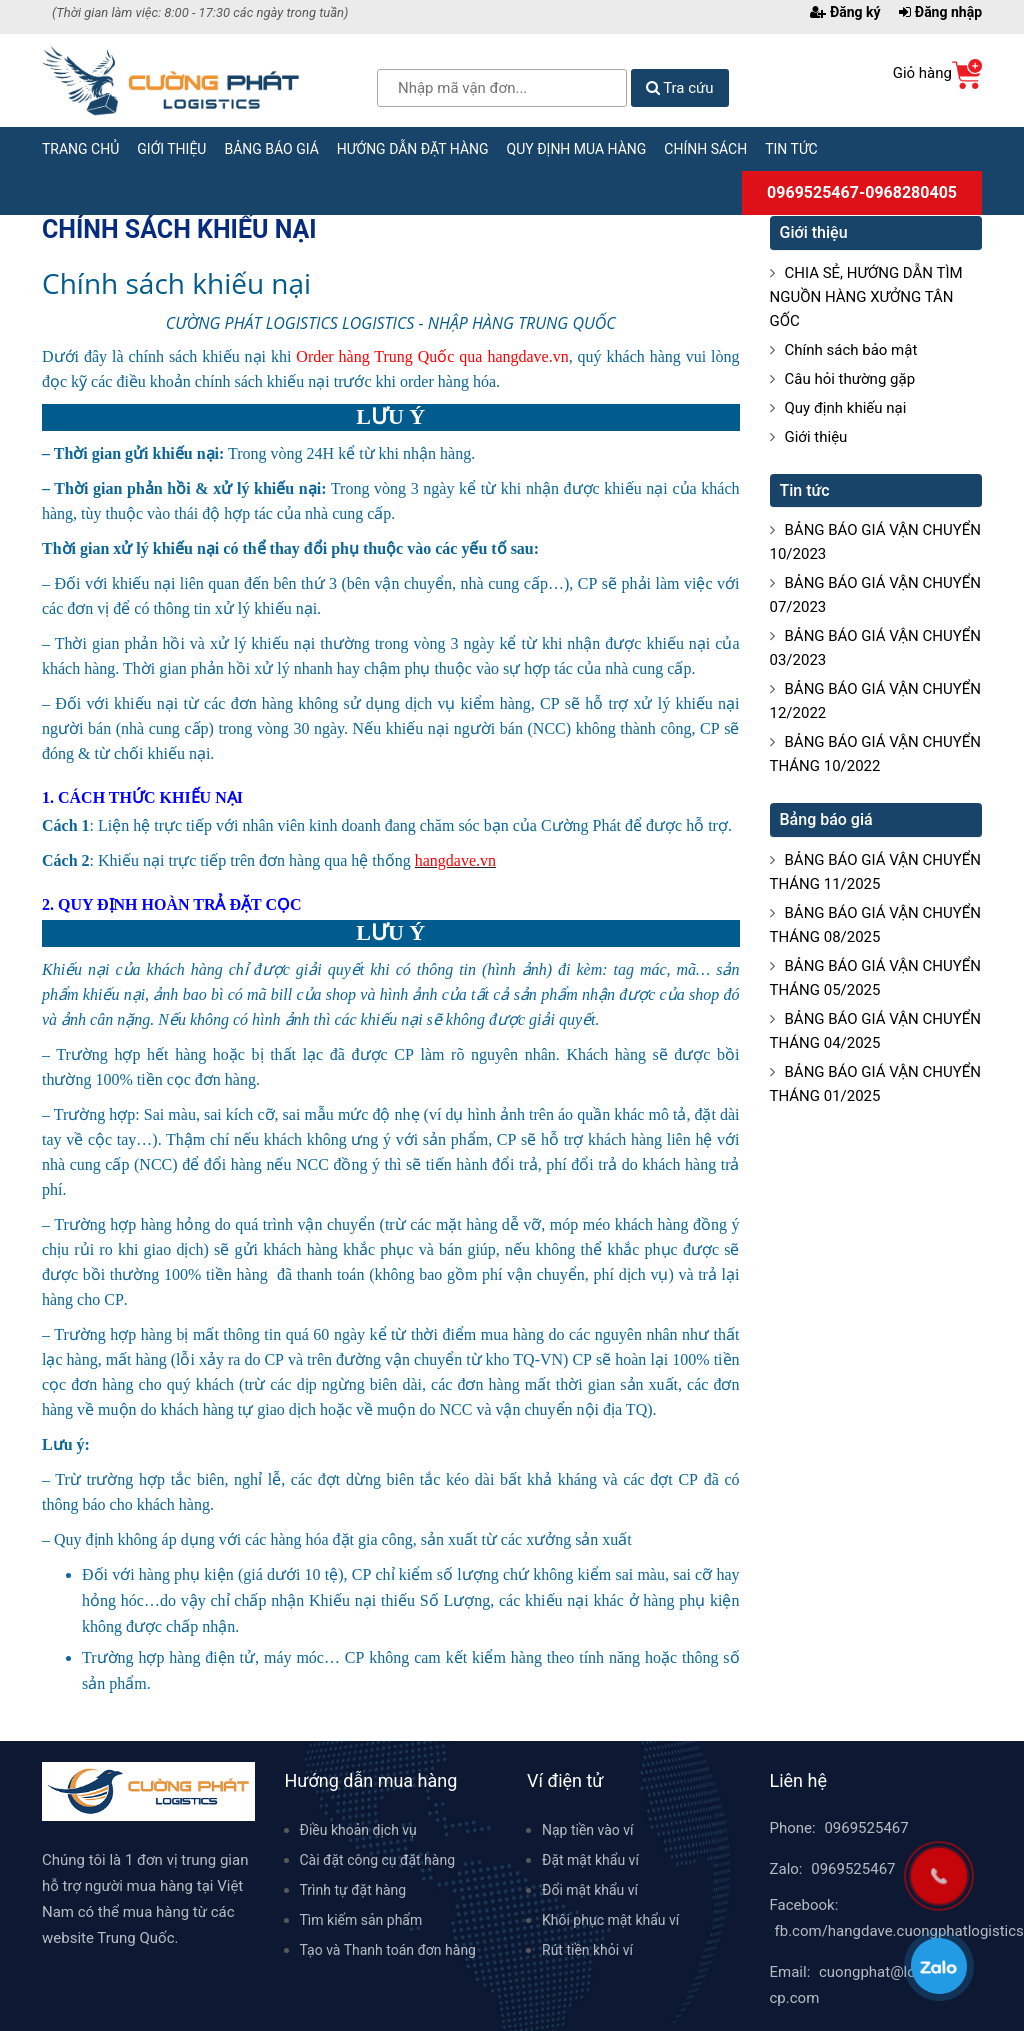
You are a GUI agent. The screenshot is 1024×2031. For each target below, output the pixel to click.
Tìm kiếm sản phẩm (361, 1920)
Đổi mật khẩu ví (590, 1890)
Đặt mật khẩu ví (590, 1860)
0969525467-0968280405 (862, 192)
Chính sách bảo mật (851, 350)
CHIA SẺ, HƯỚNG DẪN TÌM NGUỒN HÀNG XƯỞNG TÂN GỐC (866, 297)
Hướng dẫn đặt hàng (413, 149)
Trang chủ (80, 149)
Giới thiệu (171, 149)
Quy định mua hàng (577, 149)
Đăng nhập (940, 12)
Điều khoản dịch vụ (358, 1830)
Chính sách (705, 149)
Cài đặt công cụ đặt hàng (378, 1860)
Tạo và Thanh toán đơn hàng (388, 1950)
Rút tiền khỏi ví (587, 1950)
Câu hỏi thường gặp (850, 379)
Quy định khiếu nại (846, 408)
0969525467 (866, 1828)
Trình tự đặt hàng (353, 1890)
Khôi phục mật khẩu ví (610, 1920)
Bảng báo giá (271, 149)
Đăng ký (845, 12)
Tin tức (791, 149)
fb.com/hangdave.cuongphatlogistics (899, 1931)
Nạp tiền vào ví (588, 1830)
